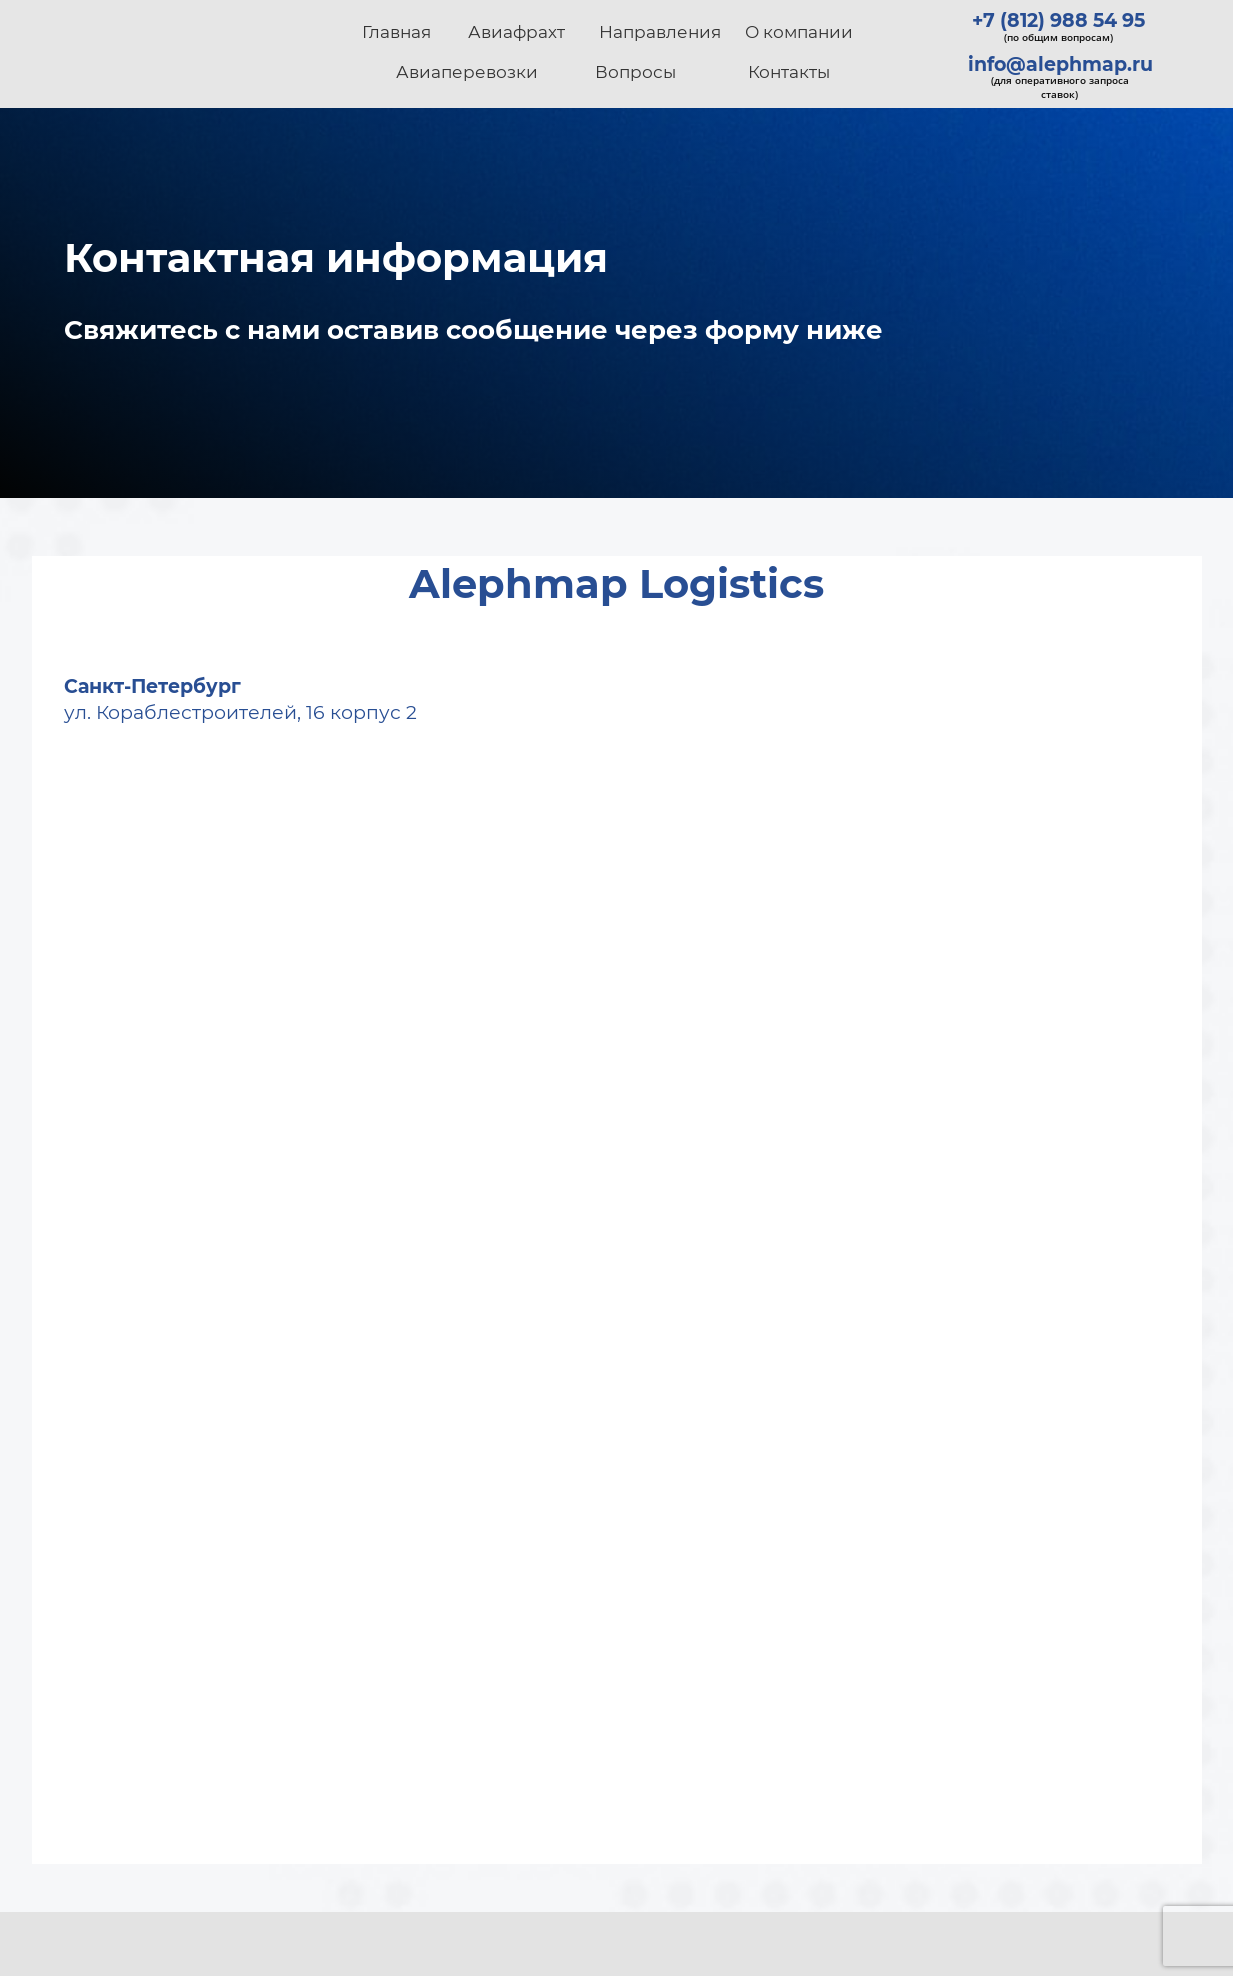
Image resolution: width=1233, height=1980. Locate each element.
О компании (799, 32)
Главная (396, 32)
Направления (660, 32)
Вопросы (635, 72)
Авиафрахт (516, 32)
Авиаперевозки (467, 72)
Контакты (789, 72)
